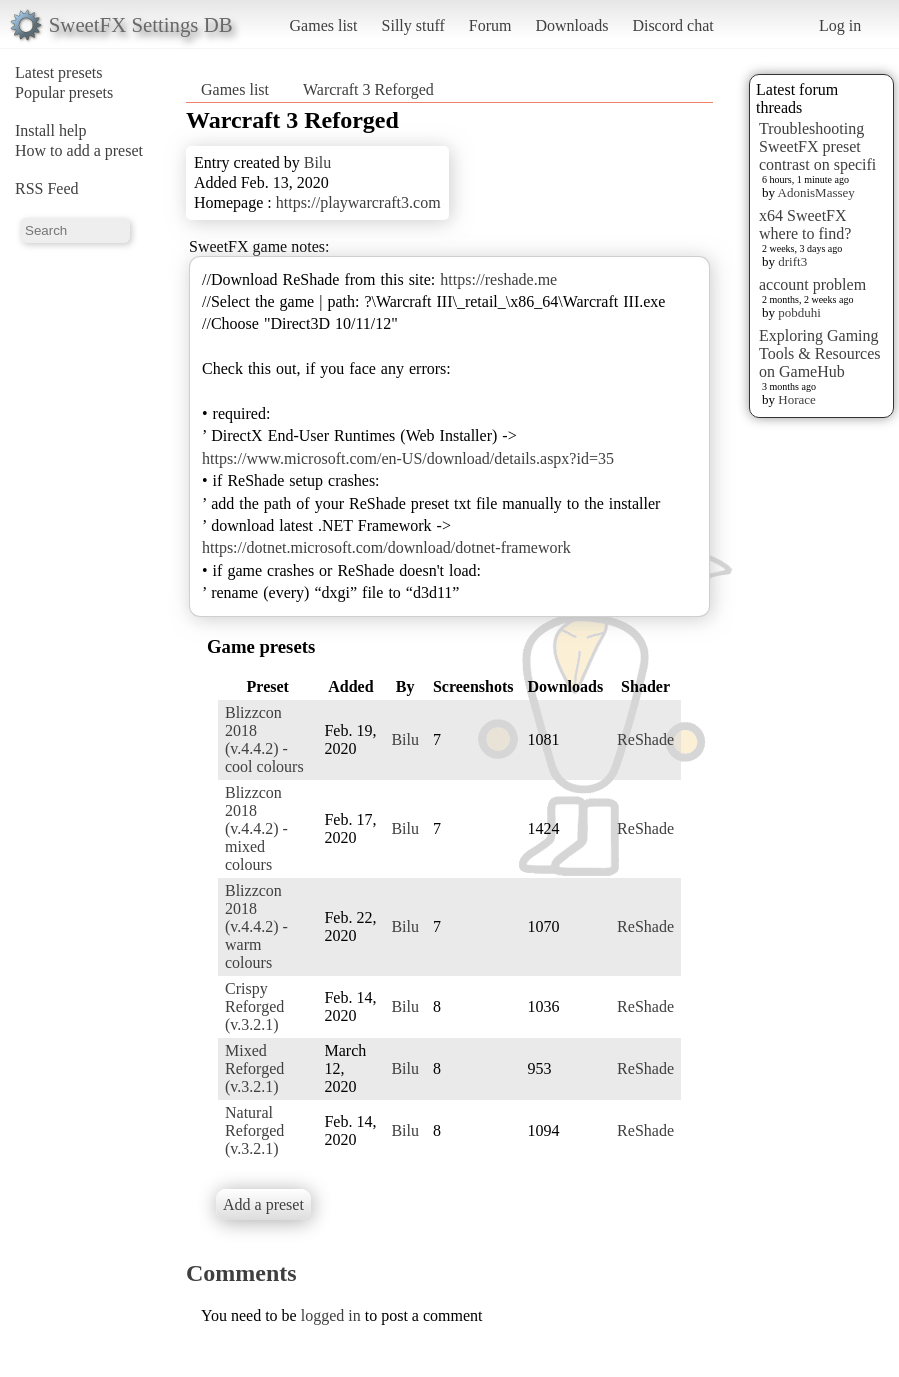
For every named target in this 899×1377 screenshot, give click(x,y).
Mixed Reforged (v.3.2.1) (254, 1068)
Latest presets (59, 72)
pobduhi (799, 312)
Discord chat (672, 25)
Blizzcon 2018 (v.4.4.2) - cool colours (264, 739)
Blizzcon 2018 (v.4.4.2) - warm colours (256, 926)
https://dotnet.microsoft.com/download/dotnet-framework (386, 547)
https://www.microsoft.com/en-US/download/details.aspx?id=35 (408, 458)
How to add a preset (79, 150)
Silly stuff (413, 25)
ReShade (645, 739)
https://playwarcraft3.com (358, 202)
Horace (797, 399)
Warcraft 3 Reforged (368, 89)
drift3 (792, 261)
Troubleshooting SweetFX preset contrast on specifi (817, 146)
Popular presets (64, 92)
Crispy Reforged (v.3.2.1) (254, 1006)
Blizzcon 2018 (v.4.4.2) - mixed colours (256, 828)
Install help (51, 130)
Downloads (571, 25)
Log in (840, 25)
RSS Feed (47, 188)
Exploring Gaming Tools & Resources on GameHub (820, 353)
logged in (331, 1315)
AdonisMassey (816, 192)
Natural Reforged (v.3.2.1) (254, 1130)
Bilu (318, 162)
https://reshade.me (498, 279)
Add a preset (263, 1204)
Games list (324, 25)
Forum (490, 25)
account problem (812, 284)
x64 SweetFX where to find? (805, 224)
